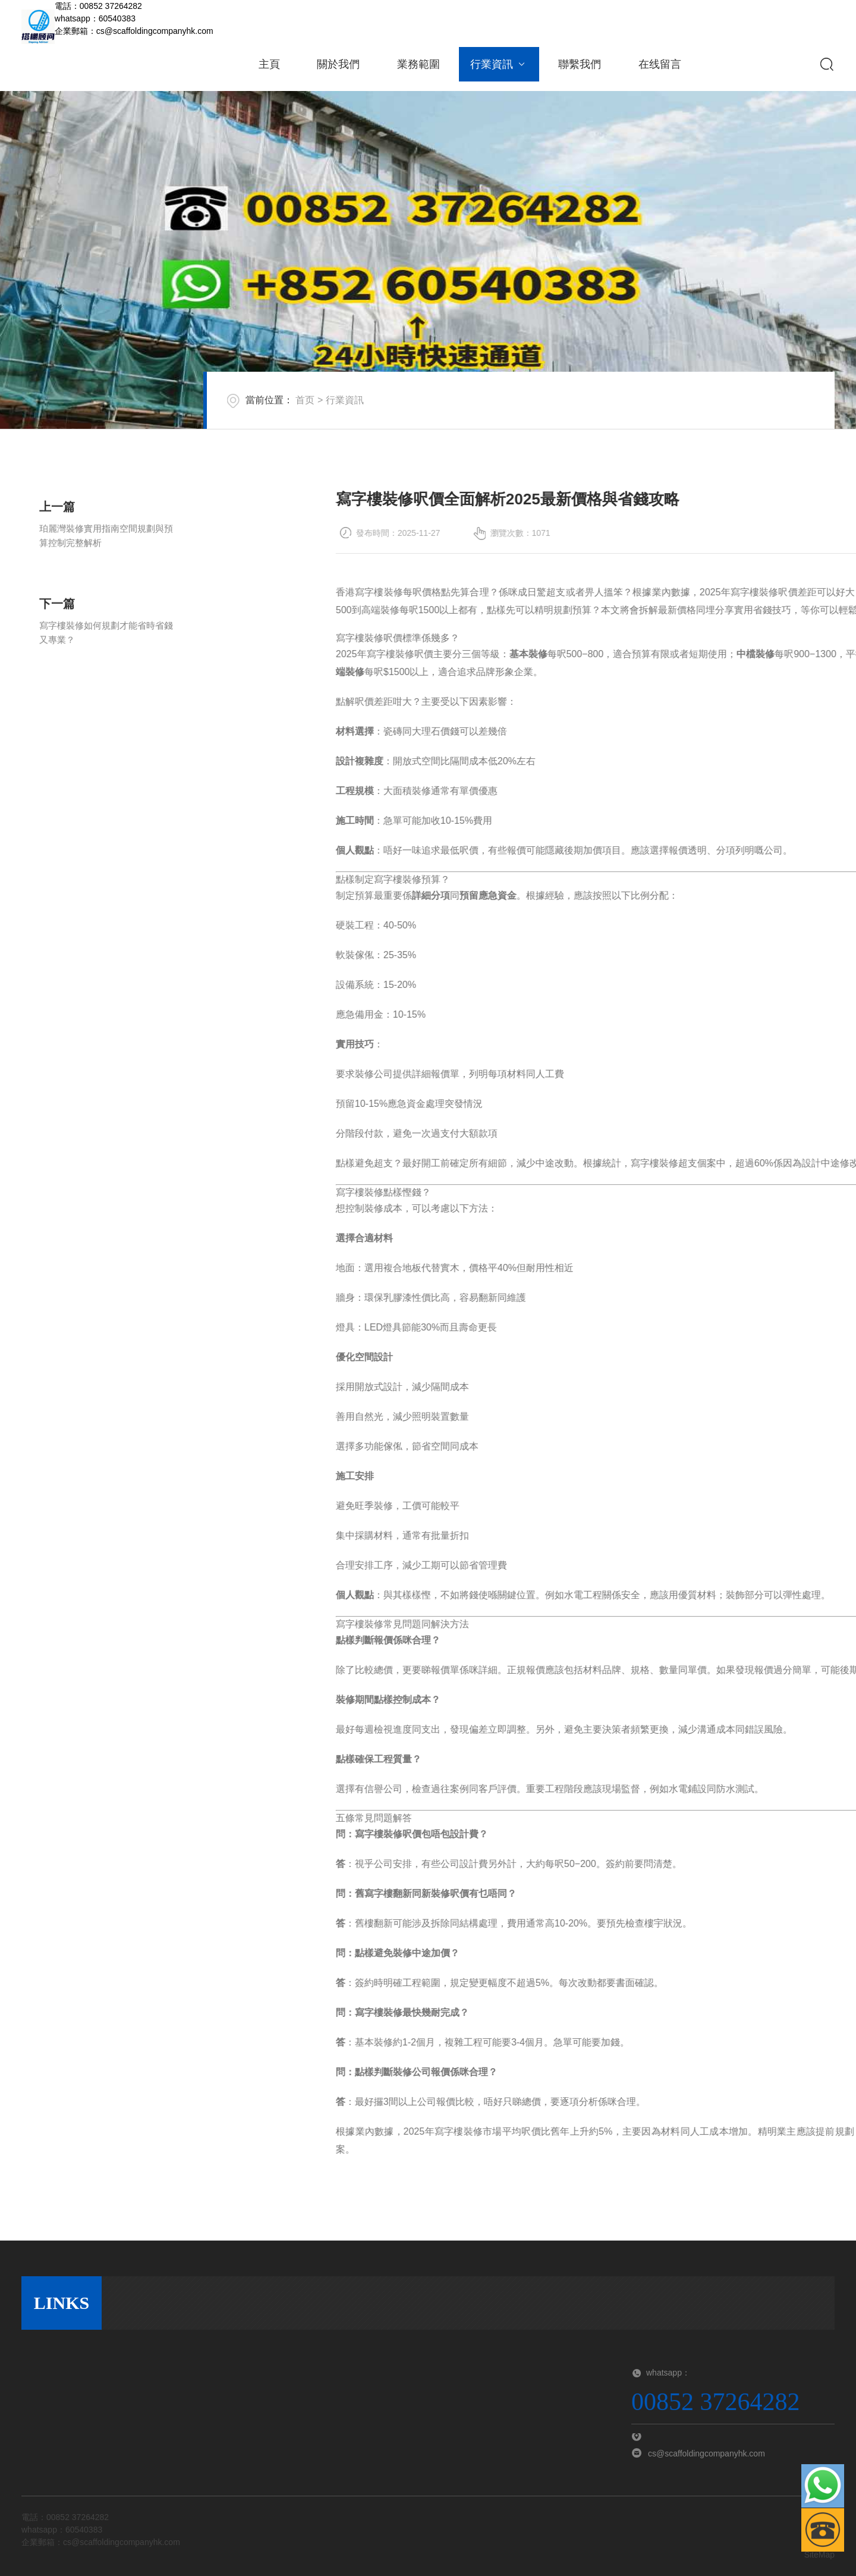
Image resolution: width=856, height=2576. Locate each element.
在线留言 (659, 64)
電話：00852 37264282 (98, 6)
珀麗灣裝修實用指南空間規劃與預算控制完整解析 (106, 568)
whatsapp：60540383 (95, 18)
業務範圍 (418, 64)
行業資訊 (499, 64)
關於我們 (338, 64)
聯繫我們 (579, 64)
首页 (326, 411)
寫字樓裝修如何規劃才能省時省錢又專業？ (106, 665)
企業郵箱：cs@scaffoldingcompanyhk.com (134, 31)
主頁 (269, 64)
